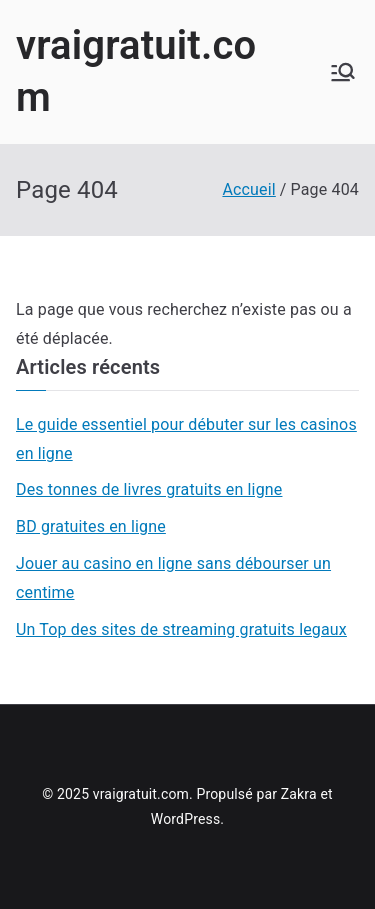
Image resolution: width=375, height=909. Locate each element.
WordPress (185, 819)
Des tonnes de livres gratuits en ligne (149, 489)
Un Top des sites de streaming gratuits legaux (181, 629)
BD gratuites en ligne (91, 526)
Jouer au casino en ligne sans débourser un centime (173, 578)
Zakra (299, 794)
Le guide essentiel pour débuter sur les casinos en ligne (186, 439)
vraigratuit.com (141, 794)
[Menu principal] (343, 72)
